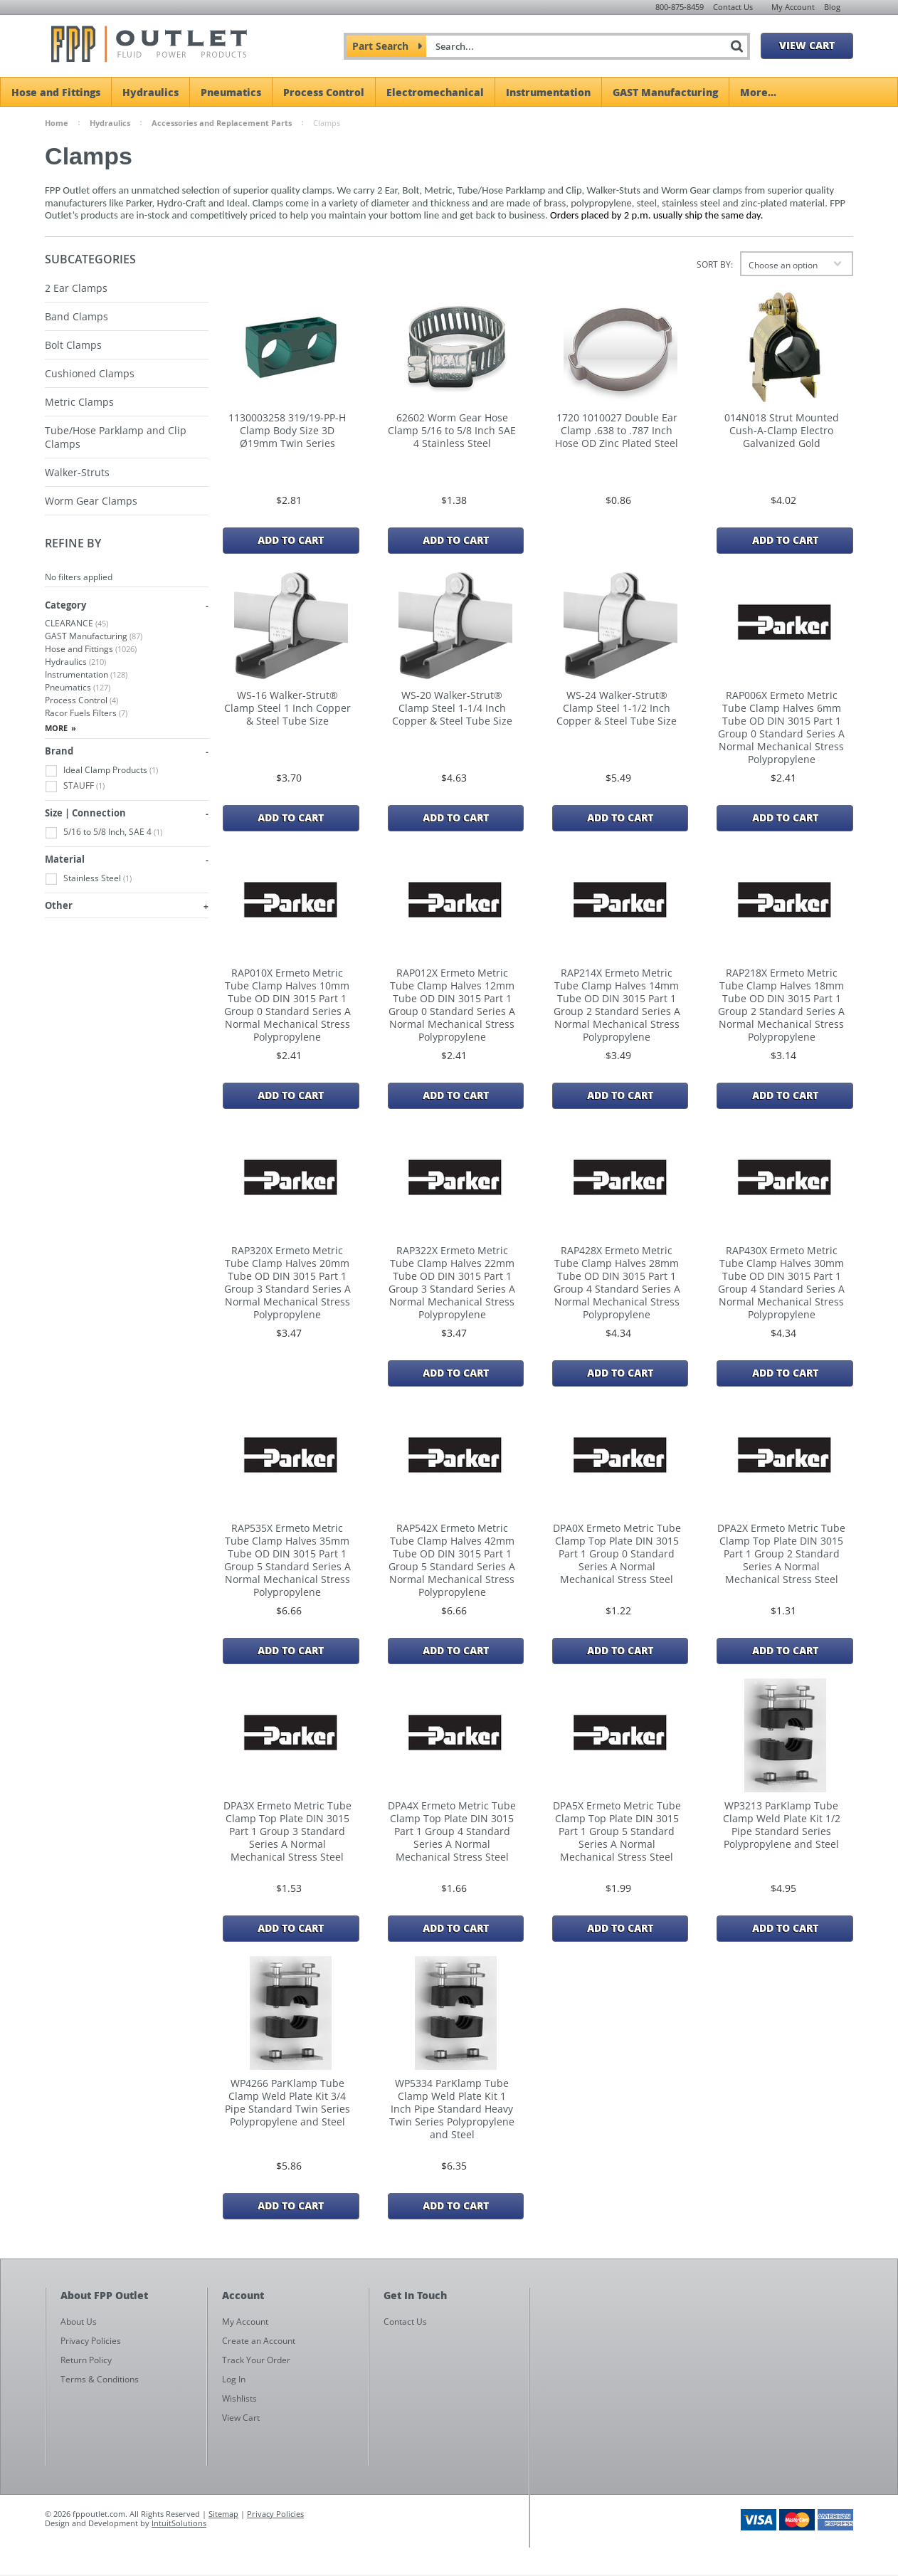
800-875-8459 (679, 6)
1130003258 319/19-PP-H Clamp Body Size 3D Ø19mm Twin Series (287, 430)
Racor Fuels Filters (86, 713)
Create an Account (258, 2341)
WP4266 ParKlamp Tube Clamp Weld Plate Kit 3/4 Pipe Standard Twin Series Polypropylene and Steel (287, 2102)
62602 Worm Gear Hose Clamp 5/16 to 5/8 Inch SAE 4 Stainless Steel (452, 430)
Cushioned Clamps (89, 373)
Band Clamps (76, 316)
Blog (832, 6)
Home (56, 122)
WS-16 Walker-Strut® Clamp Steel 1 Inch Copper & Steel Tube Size (287, 708)
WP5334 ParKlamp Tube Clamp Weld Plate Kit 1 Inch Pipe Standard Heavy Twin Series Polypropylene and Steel (451, 2109)
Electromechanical (435, 92)
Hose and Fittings (55, 92)
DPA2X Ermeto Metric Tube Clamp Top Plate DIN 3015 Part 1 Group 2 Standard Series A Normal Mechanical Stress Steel (781, 1554)
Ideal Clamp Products (101, 770)
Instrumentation (548, 92)
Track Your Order (256, 2360)
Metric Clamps (79, 402)
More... (758, 92)
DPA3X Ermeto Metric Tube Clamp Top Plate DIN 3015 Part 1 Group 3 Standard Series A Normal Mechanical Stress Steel (287, 1831)
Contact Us (733, 6)
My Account (793, 6)
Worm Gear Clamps (91, 501)
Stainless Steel (88, 878)
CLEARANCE (76, 623)
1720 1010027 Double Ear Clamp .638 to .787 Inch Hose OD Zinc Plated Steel (616, 430)
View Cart (807, 45)
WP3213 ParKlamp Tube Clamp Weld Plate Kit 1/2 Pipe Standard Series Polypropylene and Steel (781, 1825)
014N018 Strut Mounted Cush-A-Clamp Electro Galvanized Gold (781, 430)
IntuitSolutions (179, 2523)
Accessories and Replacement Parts (222, 122)
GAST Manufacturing (665, 92)
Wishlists (239, 2398)
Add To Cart (291, 539)
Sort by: (715, 264)
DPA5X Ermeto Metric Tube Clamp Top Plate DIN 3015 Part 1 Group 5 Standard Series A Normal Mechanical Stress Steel (617, 1831)
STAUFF (75, 786)
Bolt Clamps (73, 345)
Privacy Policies (275, 2513)
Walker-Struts (77, 472)
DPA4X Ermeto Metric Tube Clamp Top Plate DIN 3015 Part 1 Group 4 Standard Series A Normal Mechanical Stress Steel (452, 1831)
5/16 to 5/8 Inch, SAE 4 (103, 832)
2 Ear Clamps (76, 288)
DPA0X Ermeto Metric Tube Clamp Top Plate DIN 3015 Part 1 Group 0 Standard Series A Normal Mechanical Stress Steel (617, 1554)
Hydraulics (150, 92)
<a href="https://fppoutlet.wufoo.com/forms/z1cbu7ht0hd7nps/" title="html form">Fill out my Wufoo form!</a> (698, 2424)
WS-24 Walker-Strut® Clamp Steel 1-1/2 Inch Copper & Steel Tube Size (616, 708)
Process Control (323, 92)
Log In (233, 2379)
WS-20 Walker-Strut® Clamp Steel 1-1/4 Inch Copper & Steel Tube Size (452, 708)
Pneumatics (231, 92)
